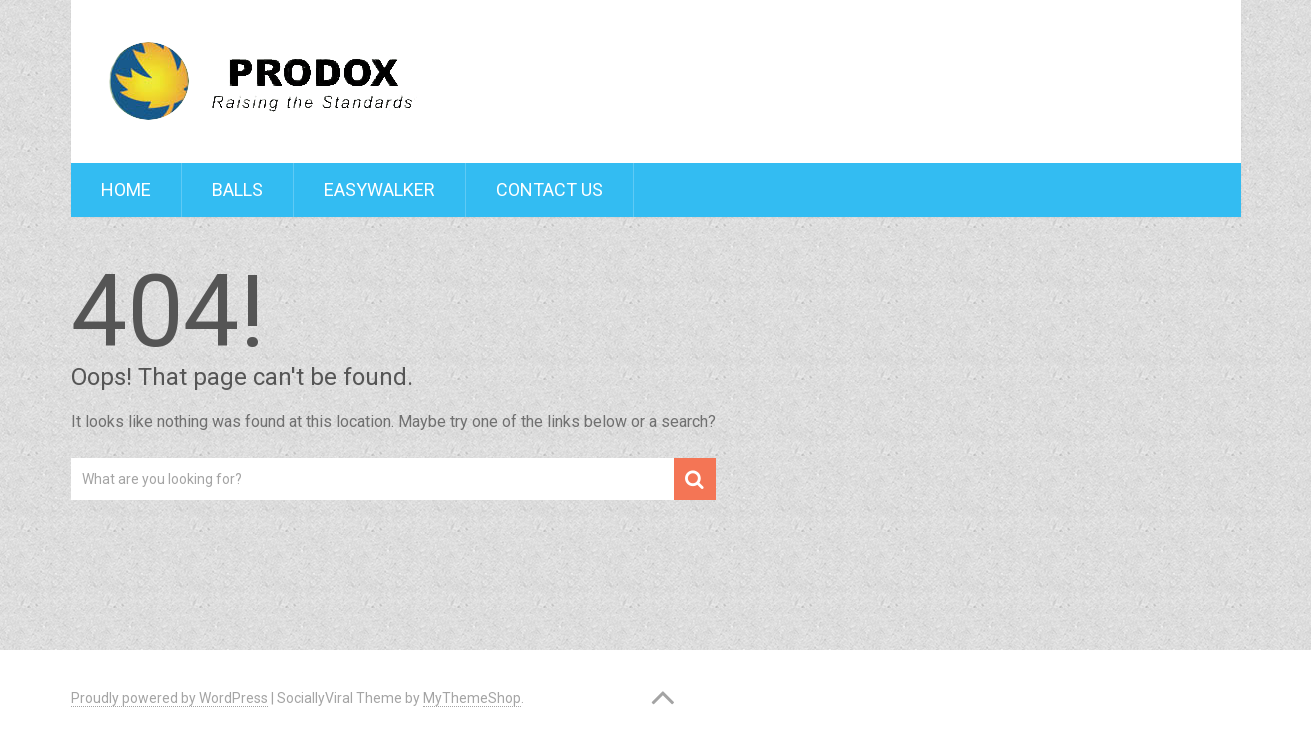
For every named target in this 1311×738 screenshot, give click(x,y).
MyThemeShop (472, 698)
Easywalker (379, 189)
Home (126, 189)
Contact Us (549, 189)
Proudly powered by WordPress (169, 698)
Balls (237, 189)
